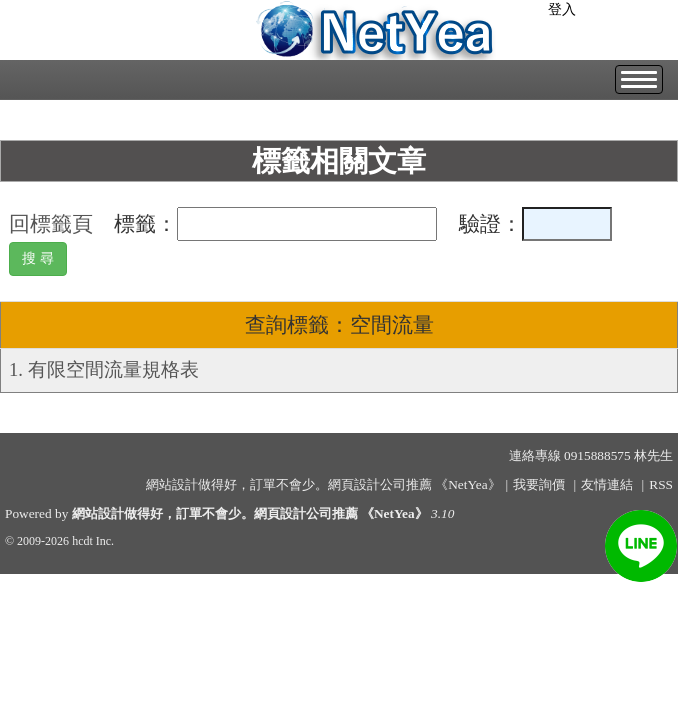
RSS (661, 484)
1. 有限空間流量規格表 (104, 369)
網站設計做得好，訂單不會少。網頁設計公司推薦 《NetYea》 (250, 513)
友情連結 (607, 484)
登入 (562, 9)
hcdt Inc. (93, 541)
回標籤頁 (51, 224)
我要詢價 (539, 484)
